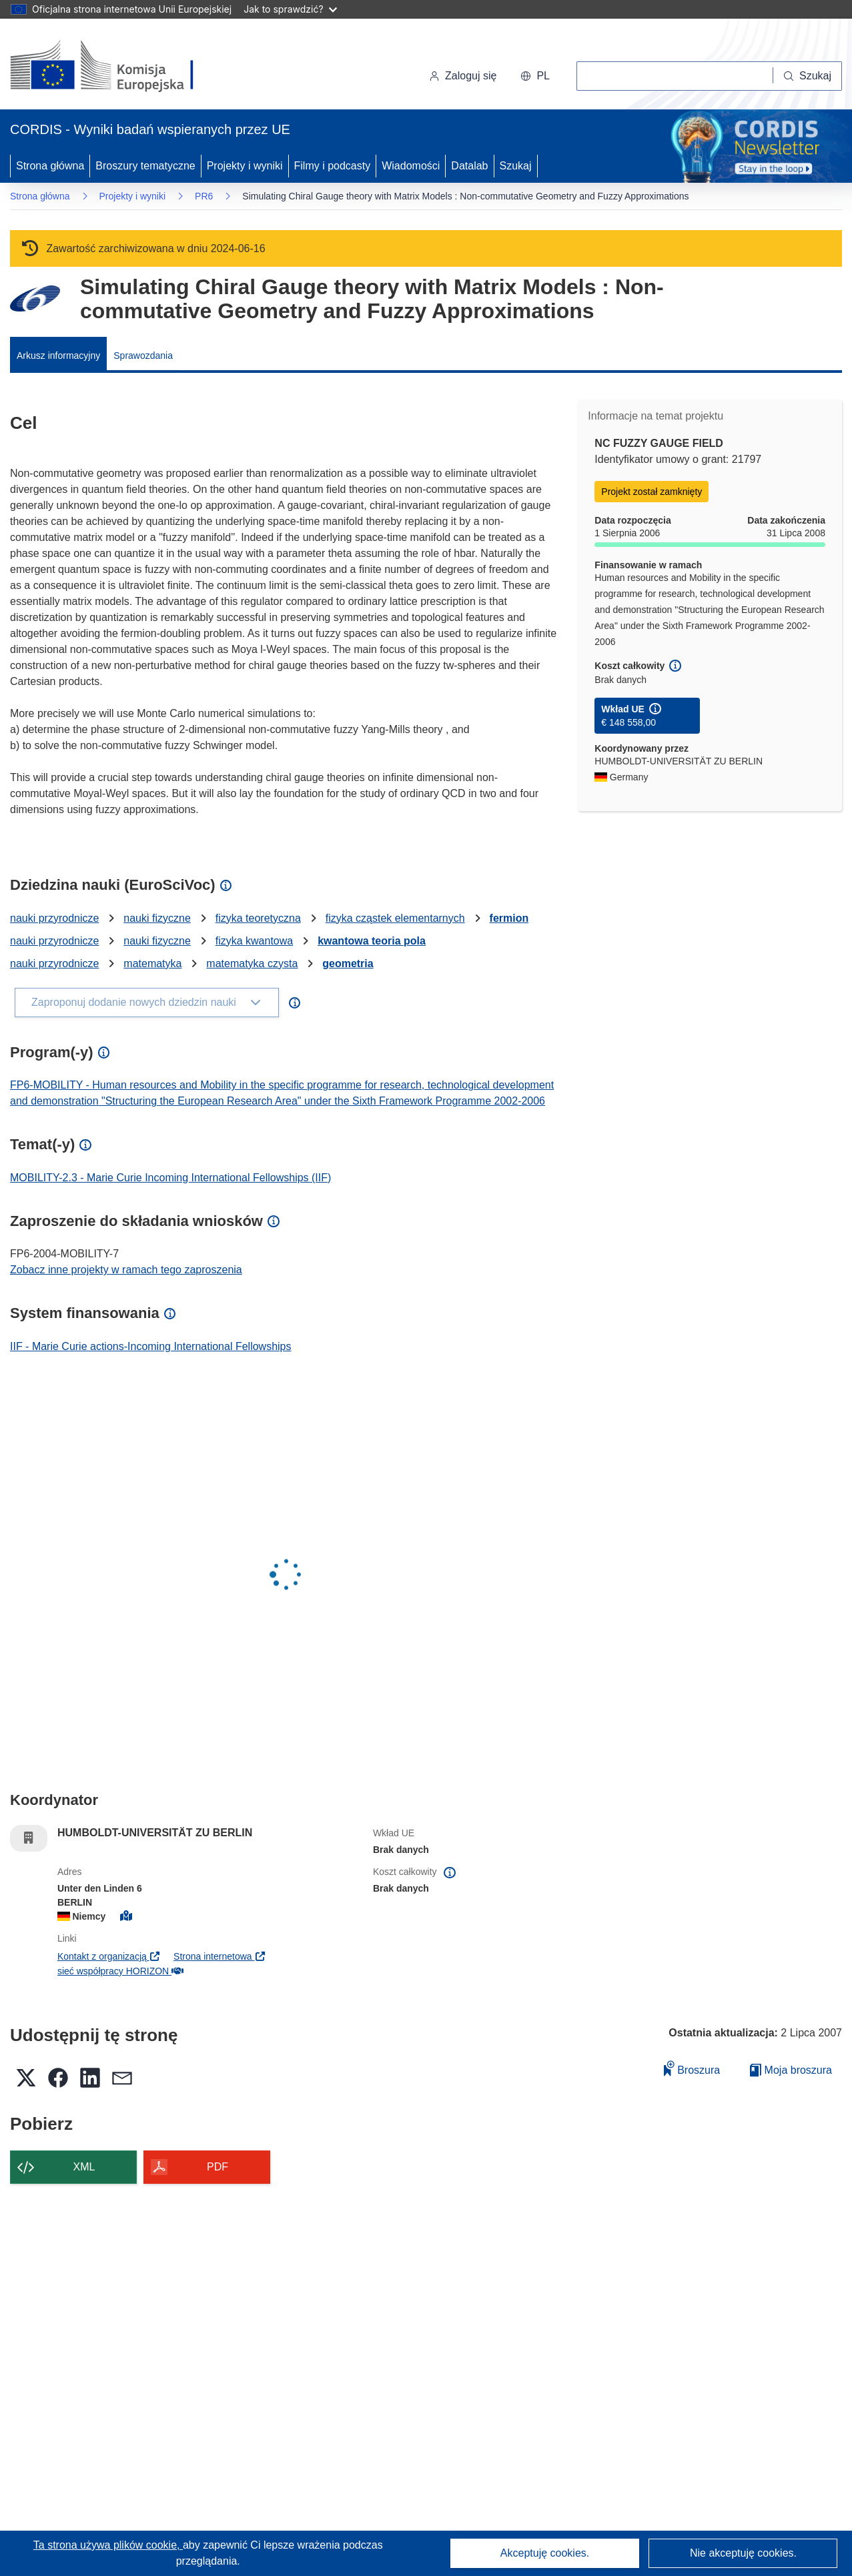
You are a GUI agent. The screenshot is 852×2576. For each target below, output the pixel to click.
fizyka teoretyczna (258, 918)
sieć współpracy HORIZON (120, 1971)
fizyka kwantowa (255, 940)
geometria (347, 963)
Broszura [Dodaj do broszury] (692, 2068)
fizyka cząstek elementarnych (395, 918)
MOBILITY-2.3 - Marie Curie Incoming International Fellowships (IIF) (170, 1177)
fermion (509, 918)
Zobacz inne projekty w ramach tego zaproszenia (126, 1269)
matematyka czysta (252, 963)
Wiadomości (411, 165)
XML (84, 2166)
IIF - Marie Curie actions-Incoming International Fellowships (151, 1346)
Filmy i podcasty (332, 165)
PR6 (204, 196)
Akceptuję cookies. (544, 2553)
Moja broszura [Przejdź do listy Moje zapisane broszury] (791, 2070)
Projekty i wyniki (245, 165)
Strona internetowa (219, 1956)
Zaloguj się (462, 75)
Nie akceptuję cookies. (743, 2553)
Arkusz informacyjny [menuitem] (58, 355)
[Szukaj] (807, 76)
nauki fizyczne (157, 918)
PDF (217, 2166)
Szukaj (516, 165)
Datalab (469, 165)
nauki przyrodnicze (54, 918)
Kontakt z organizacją (109, 1956)
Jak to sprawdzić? (290, 9)
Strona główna (50, 165)
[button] (535, 76)
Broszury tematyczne (145, 165)
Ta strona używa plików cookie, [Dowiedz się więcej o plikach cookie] (108, 2545)
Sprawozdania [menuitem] (143, 355)
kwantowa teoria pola (372, 940)
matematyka (152, 963)
